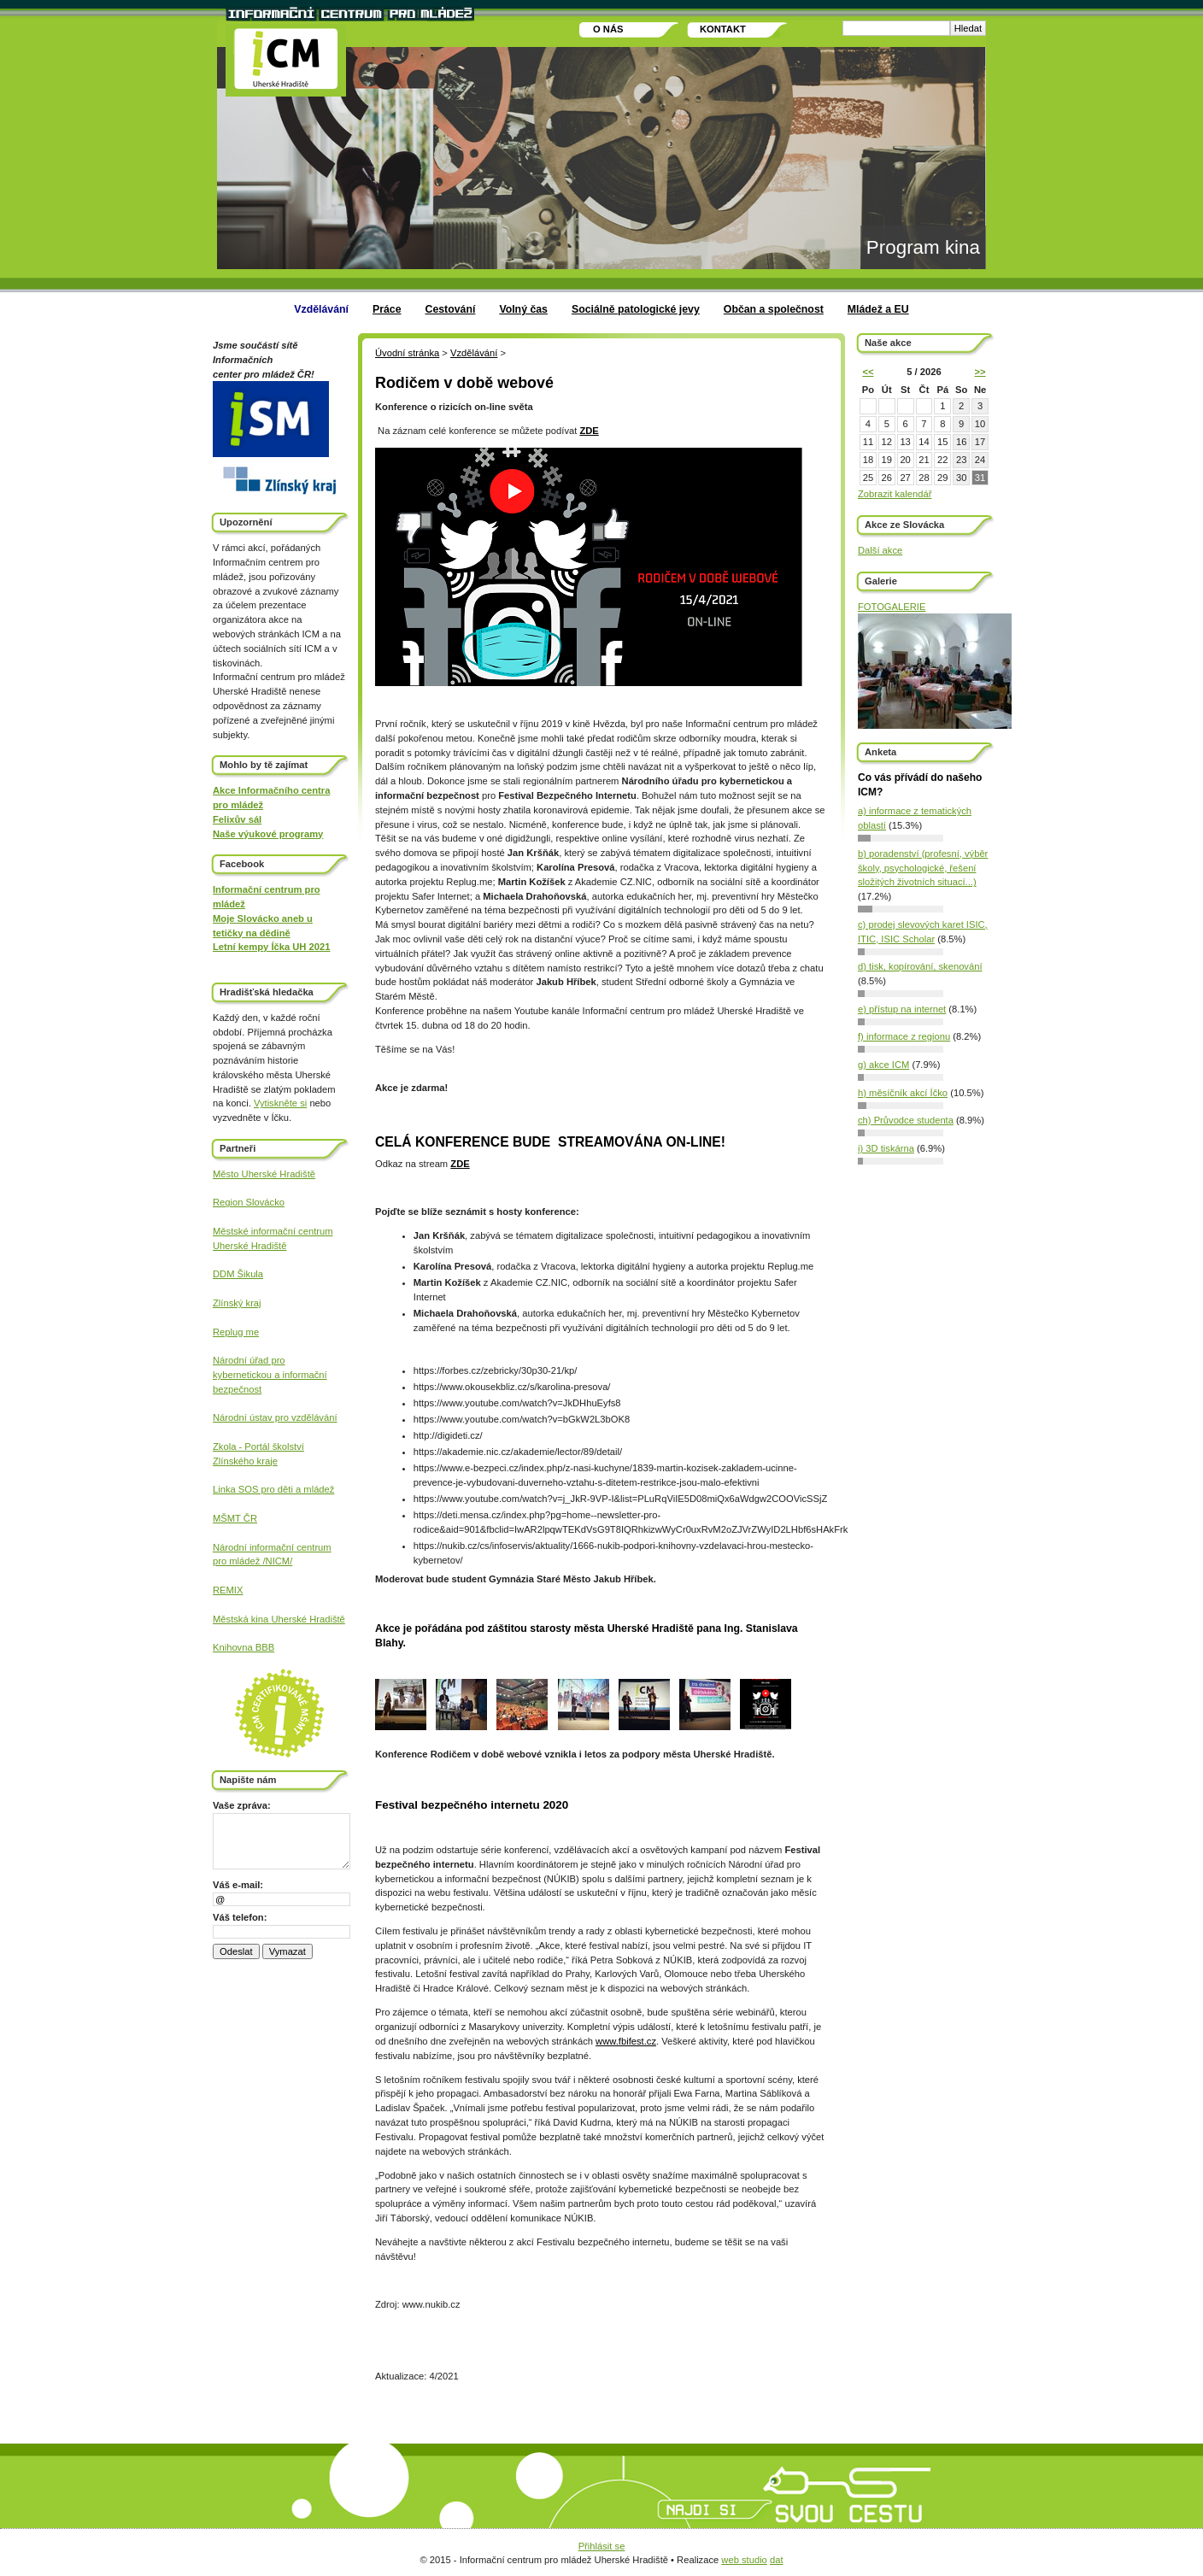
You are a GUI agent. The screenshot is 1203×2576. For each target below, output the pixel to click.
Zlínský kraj (237, 1303)
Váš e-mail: (238, 1885)
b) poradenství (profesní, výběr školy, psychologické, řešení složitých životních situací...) (923, 868)
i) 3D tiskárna (886, 1148)
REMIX (228, 1590)
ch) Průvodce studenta (906, 1120)
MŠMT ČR (235, 1518)
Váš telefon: (240, 1917)
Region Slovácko (249, 1202)
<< (867, 372)
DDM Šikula (238, 1274)
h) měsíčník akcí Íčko (903, 1093)
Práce (387, 309)
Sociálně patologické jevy (636, 309)
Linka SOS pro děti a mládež (273, 1489)
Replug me (236, 1332)
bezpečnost (237, 1389)
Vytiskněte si (280, 1103)
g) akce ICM (883, 1064)
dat (776, 2560)
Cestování (450, 309)
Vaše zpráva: (242, 1805)
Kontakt (723, 29)
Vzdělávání (321, 309)
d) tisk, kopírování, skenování (920, 966)
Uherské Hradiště (249, 1246)
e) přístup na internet (902, 1009)
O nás (608, 29)
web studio (744, 2560)
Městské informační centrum (273, 1231)
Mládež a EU (878, 309)
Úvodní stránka (407, 353)
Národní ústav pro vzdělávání (275, 1417)
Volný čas (523, 309)
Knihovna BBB (243, 1647)
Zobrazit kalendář (894, 494)
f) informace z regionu (904, 1036)
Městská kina (242, 1619)
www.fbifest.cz (626, 2041)
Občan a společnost (774, 309)
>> (979, 372)
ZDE (588, 430)
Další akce (880, 550)
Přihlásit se (601, 2546)
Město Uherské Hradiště (264, 1174)
